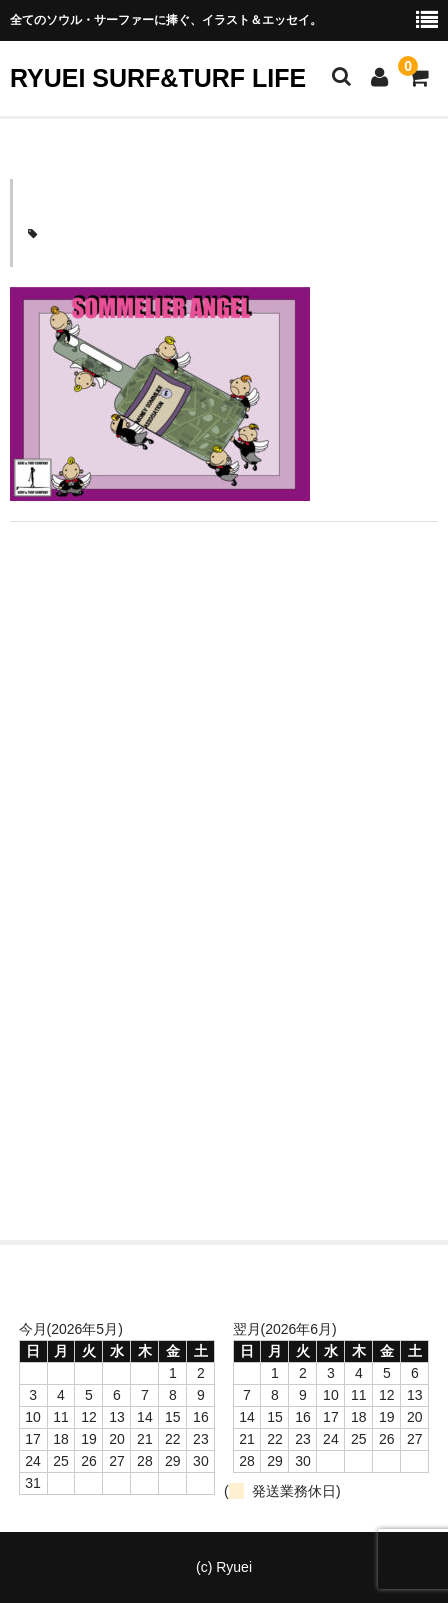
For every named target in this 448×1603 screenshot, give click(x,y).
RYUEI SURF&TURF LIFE (158, 78)
